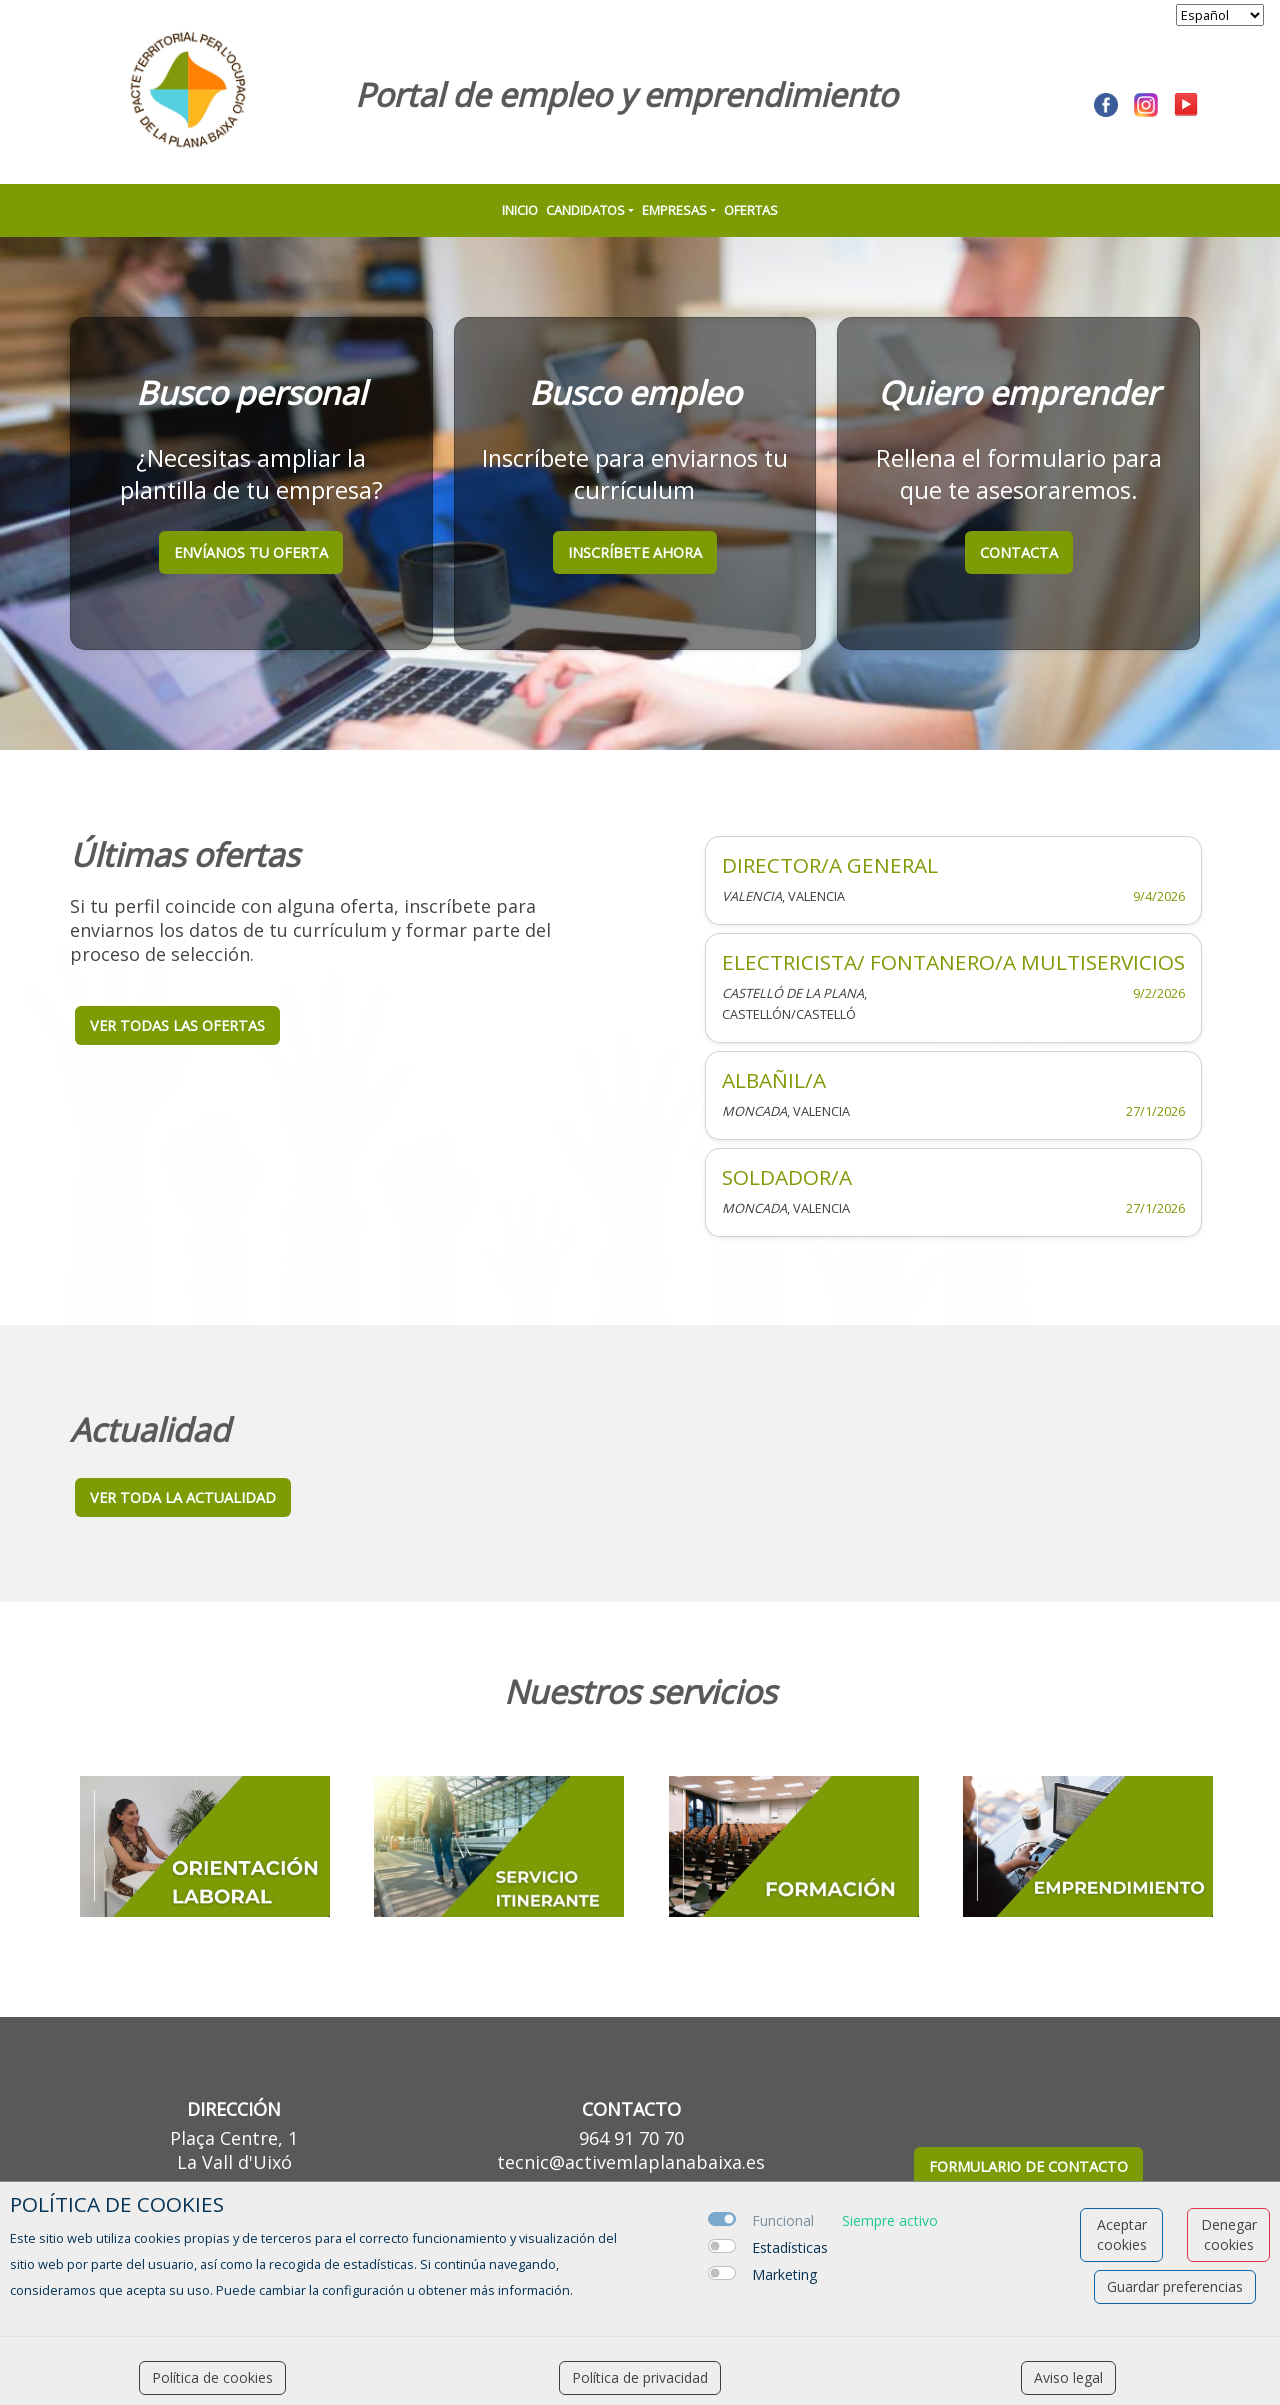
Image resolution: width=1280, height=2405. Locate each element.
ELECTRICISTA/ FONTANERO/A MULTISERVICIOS (953, 962)
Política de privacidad (640, 2377)
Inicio (520, 210)
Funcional (783, 2220)
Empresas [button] (674, 210)
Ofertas (751, 210)
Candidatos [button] (585, 210)
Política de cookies (212, 2377)
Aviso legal (1068, 2377)
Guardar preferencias (1175, 2286)
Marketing (784, 2274)
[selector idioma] (1220, 15)
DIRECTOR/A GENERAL (830, 865)
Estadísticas (790, 2247)
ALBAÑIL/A (774, 1080)
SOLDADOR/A (787, 1177)
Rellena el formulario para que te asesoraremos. (1019, 474)
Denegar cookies (1229, 2234)
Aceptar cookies (1122, 2234)
